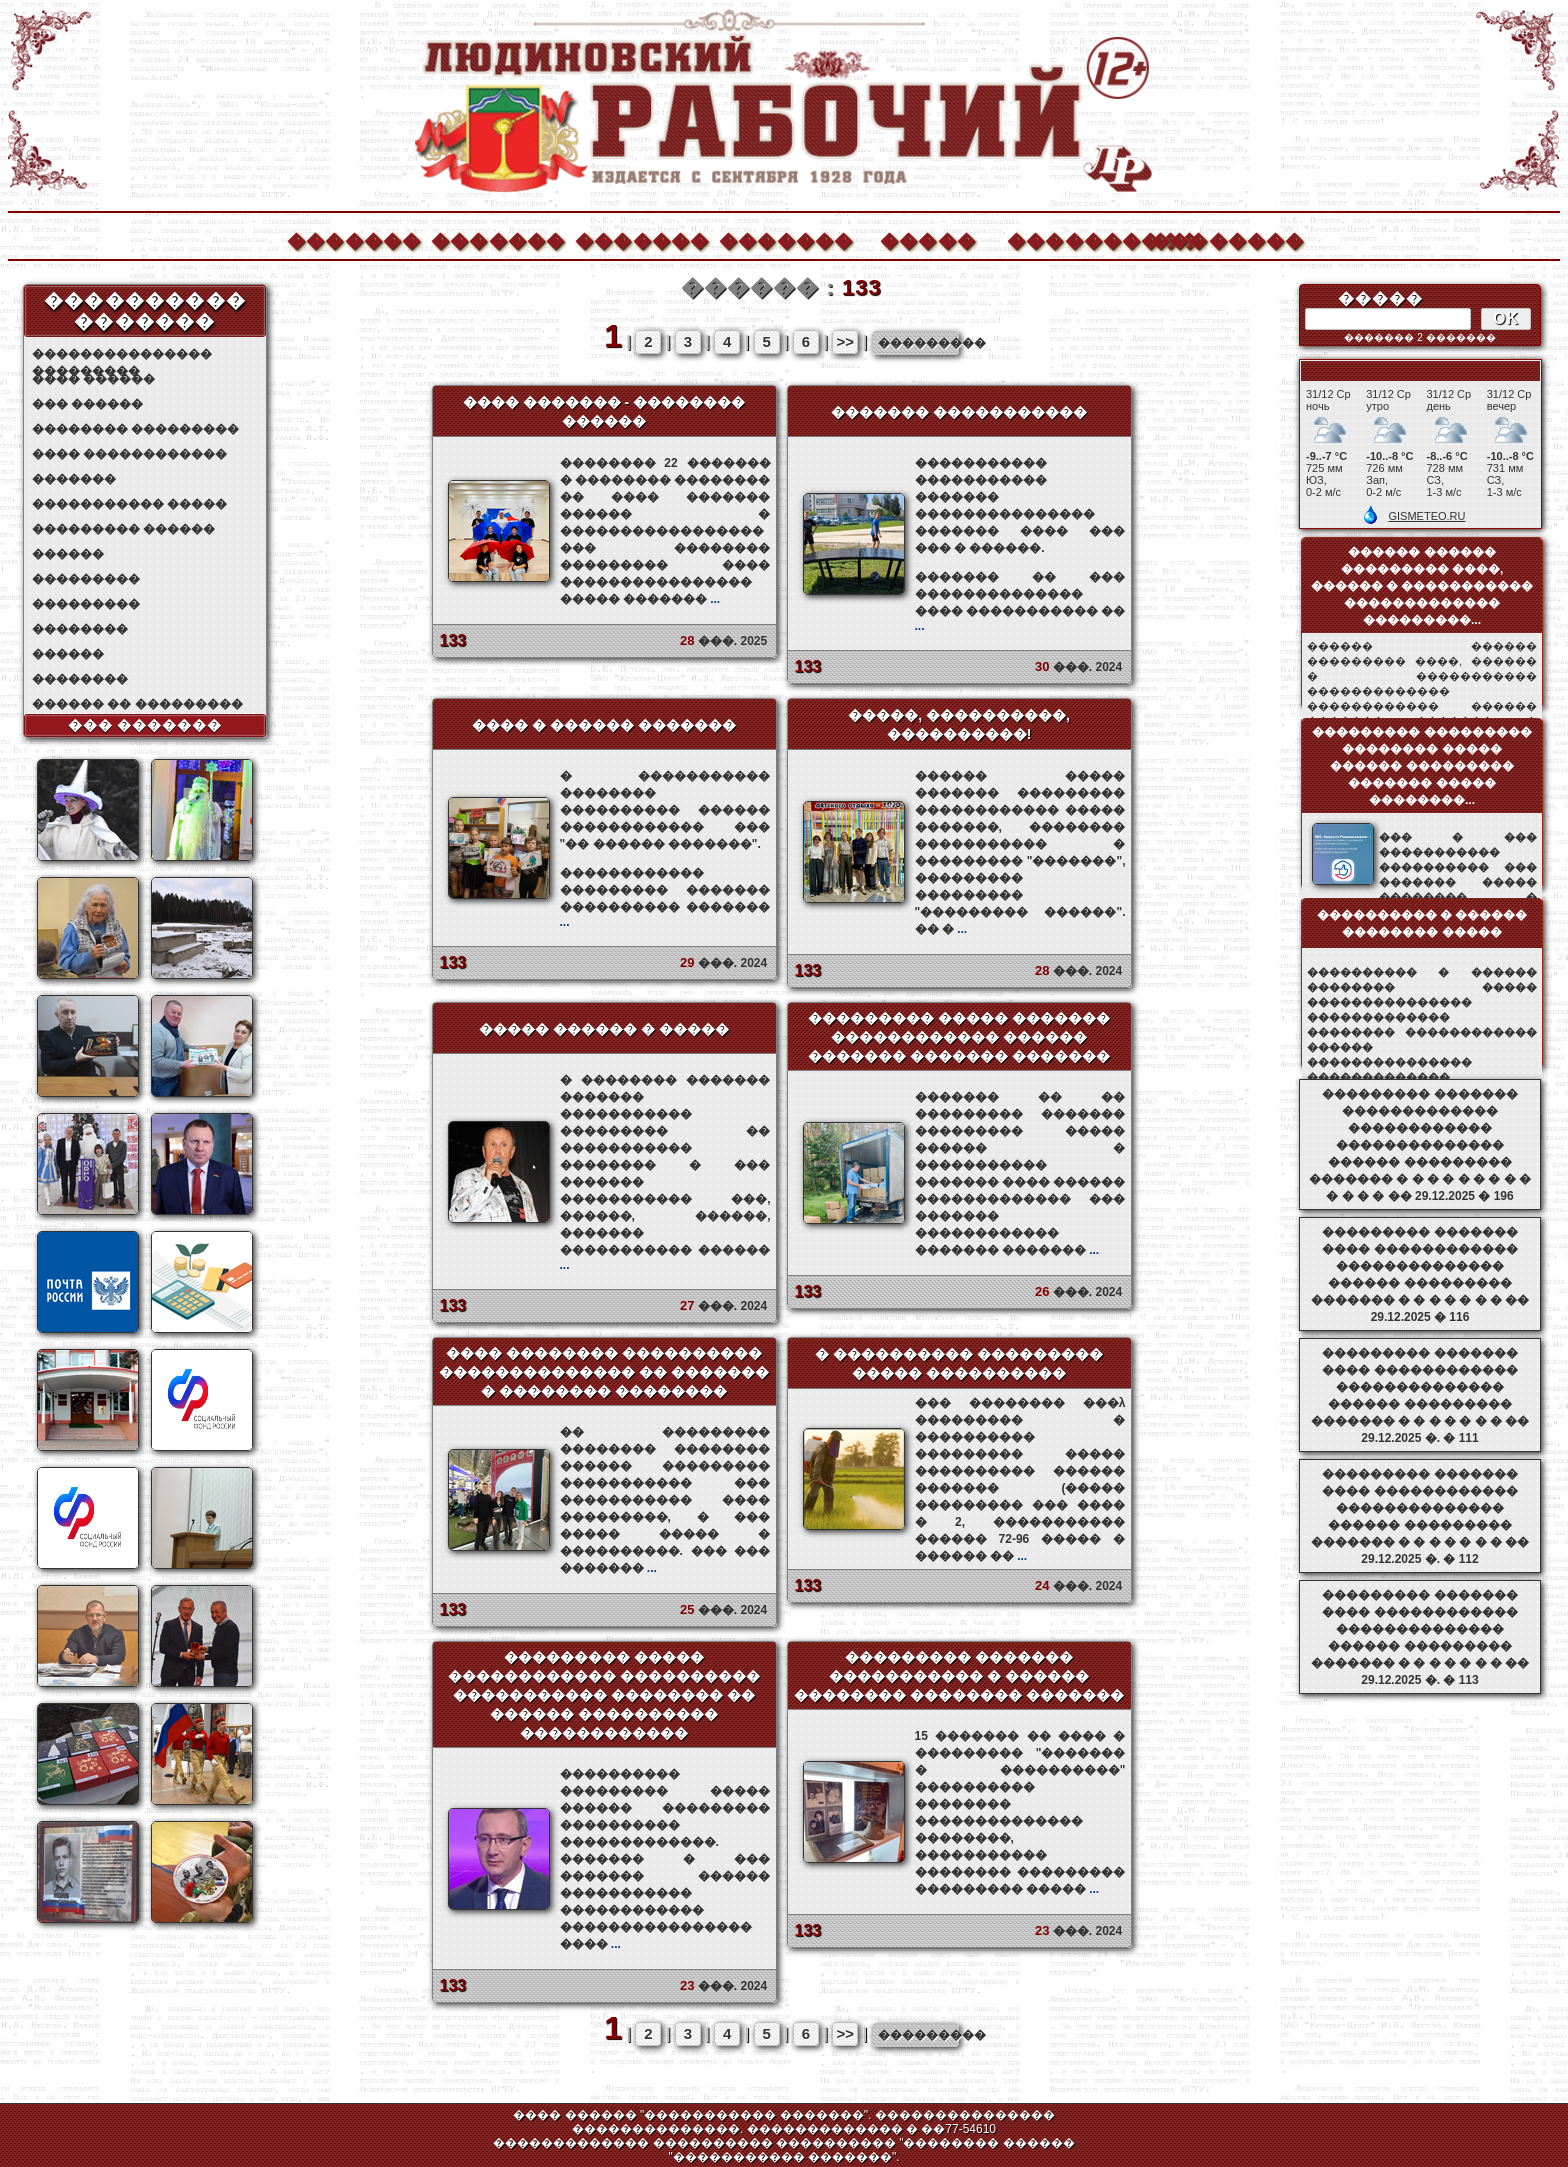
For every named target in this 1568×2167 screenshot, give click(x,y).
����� (928, 238)
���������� (1073, 238)
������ (68, 554)
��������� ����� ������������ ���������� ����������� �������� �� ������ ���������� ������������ (604, 1695)
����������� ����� (129, 504)
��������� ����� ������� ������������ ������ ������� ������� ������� (959, 1037)
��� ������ (87, 404)
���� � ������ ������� (604, 725)
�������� (1217, 238)
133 (453, 640)
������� (353, 238)
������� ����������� (959, 412)
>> (846, 341)
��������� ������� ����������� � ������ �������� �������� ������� (959, 1676)
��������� (86, 579)
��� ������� (145, 725)
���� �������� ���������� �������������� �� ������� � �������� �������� (604, 1372)
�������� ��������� (135, 429)
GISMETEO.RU (1426, 516)
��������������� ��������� (122, 354)
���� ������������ (129, 454)
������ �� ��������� (137, 704)
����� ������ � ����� (604, 1029)
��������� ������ (123, 529)
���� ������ (93, 379)
